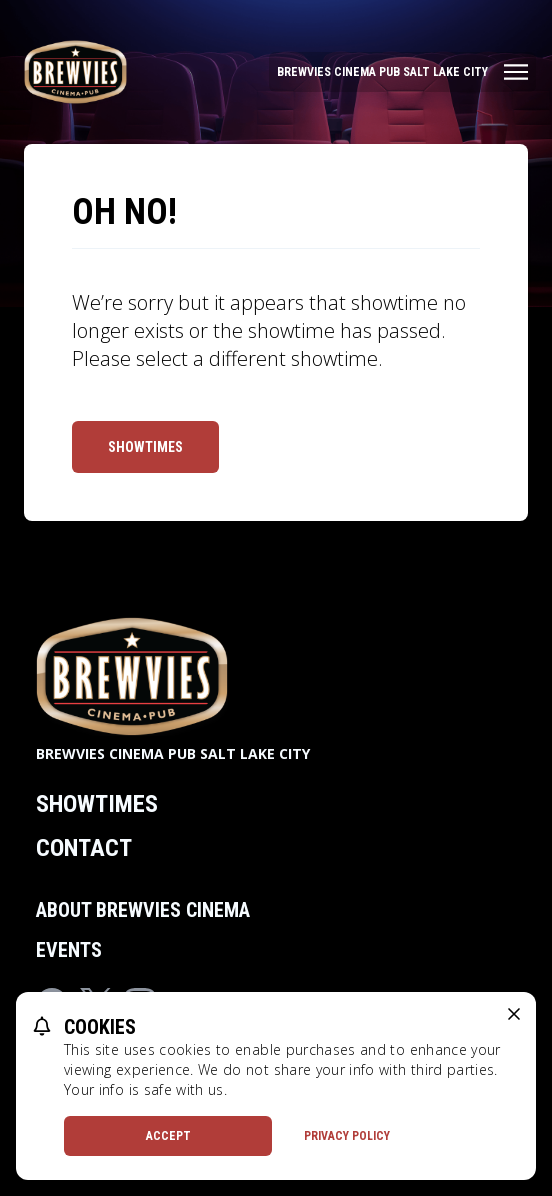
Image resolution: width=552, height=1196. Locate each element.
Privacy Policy (347, 1136)
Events (69, 950)
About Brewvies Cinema (143, 910)
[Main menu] (402, 72)
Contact (84, 848)
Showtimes (145, 447)
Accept (168, 1136)
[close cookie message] (514, 1014)
